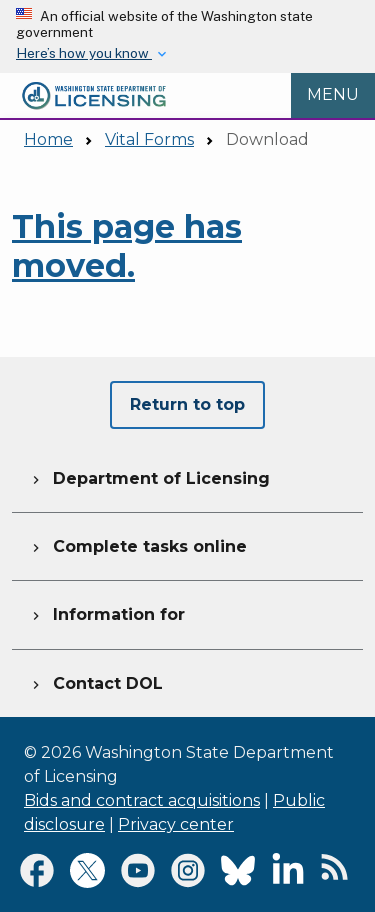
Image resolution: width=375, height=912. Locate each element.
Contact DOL (95, 681)
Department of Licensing (149, 476)
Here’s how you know (84, 53)
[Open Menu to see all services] (333, 96)
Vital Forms (149, 139)
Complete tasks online (137, 544)
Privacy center (176, 824)
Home (48, 139)
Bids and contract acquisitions (142, 800)
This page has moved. (127, 245)
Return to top (187, 404)
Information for (106, 612)
